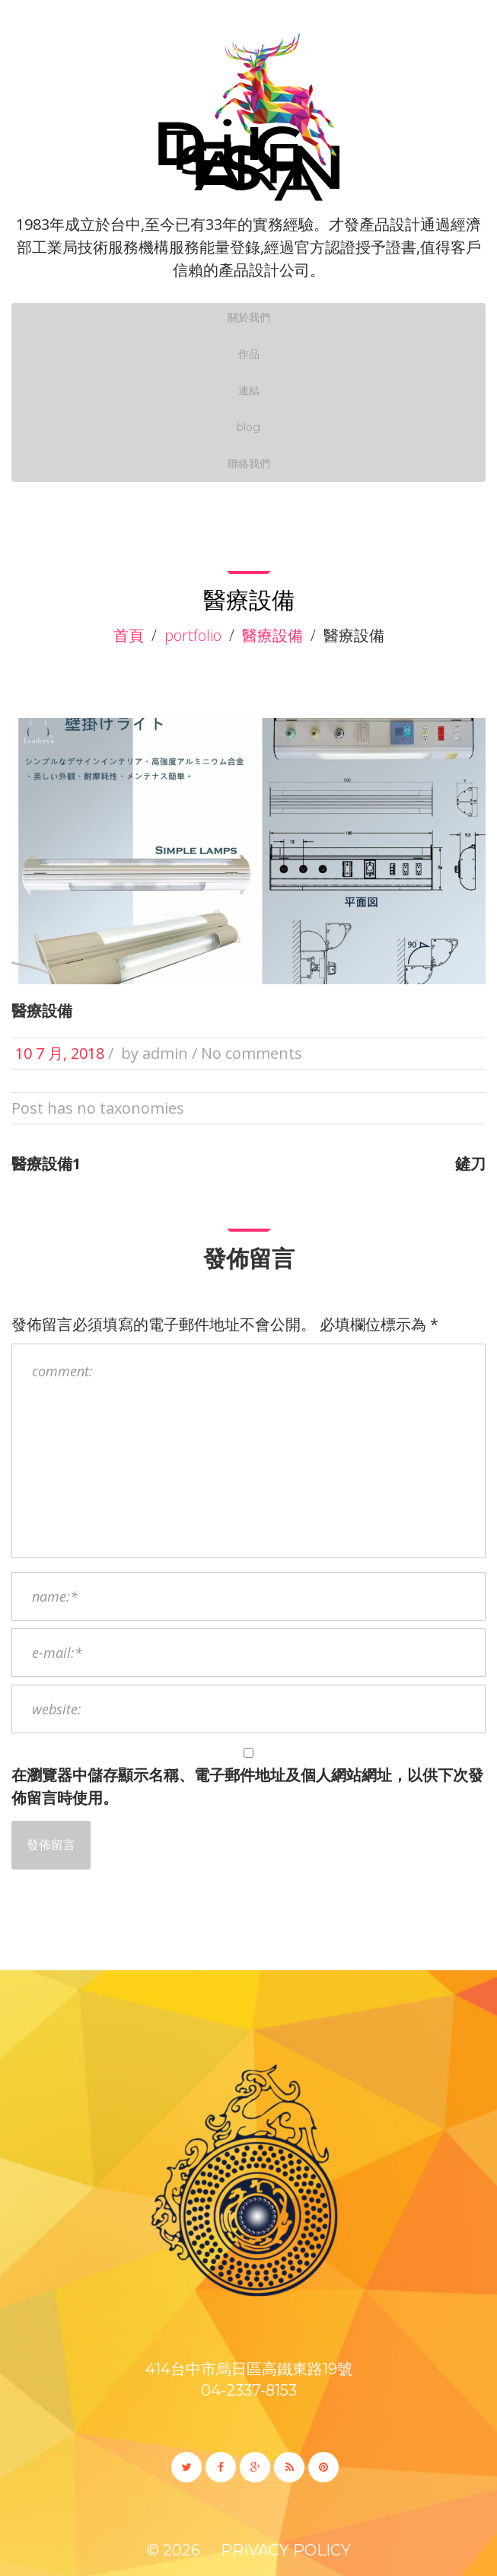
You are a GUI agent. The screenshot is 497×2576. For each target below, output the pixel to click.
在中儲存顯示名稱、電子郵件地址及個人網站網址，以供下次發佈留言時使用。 (247, 1786)
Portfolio (192, 635)
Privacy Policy (286, 2550)
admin (165, 1053)
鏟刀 (470, 1163)
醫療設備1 (46, 1163)
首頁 (128, 635)
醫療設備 (272, 635)
